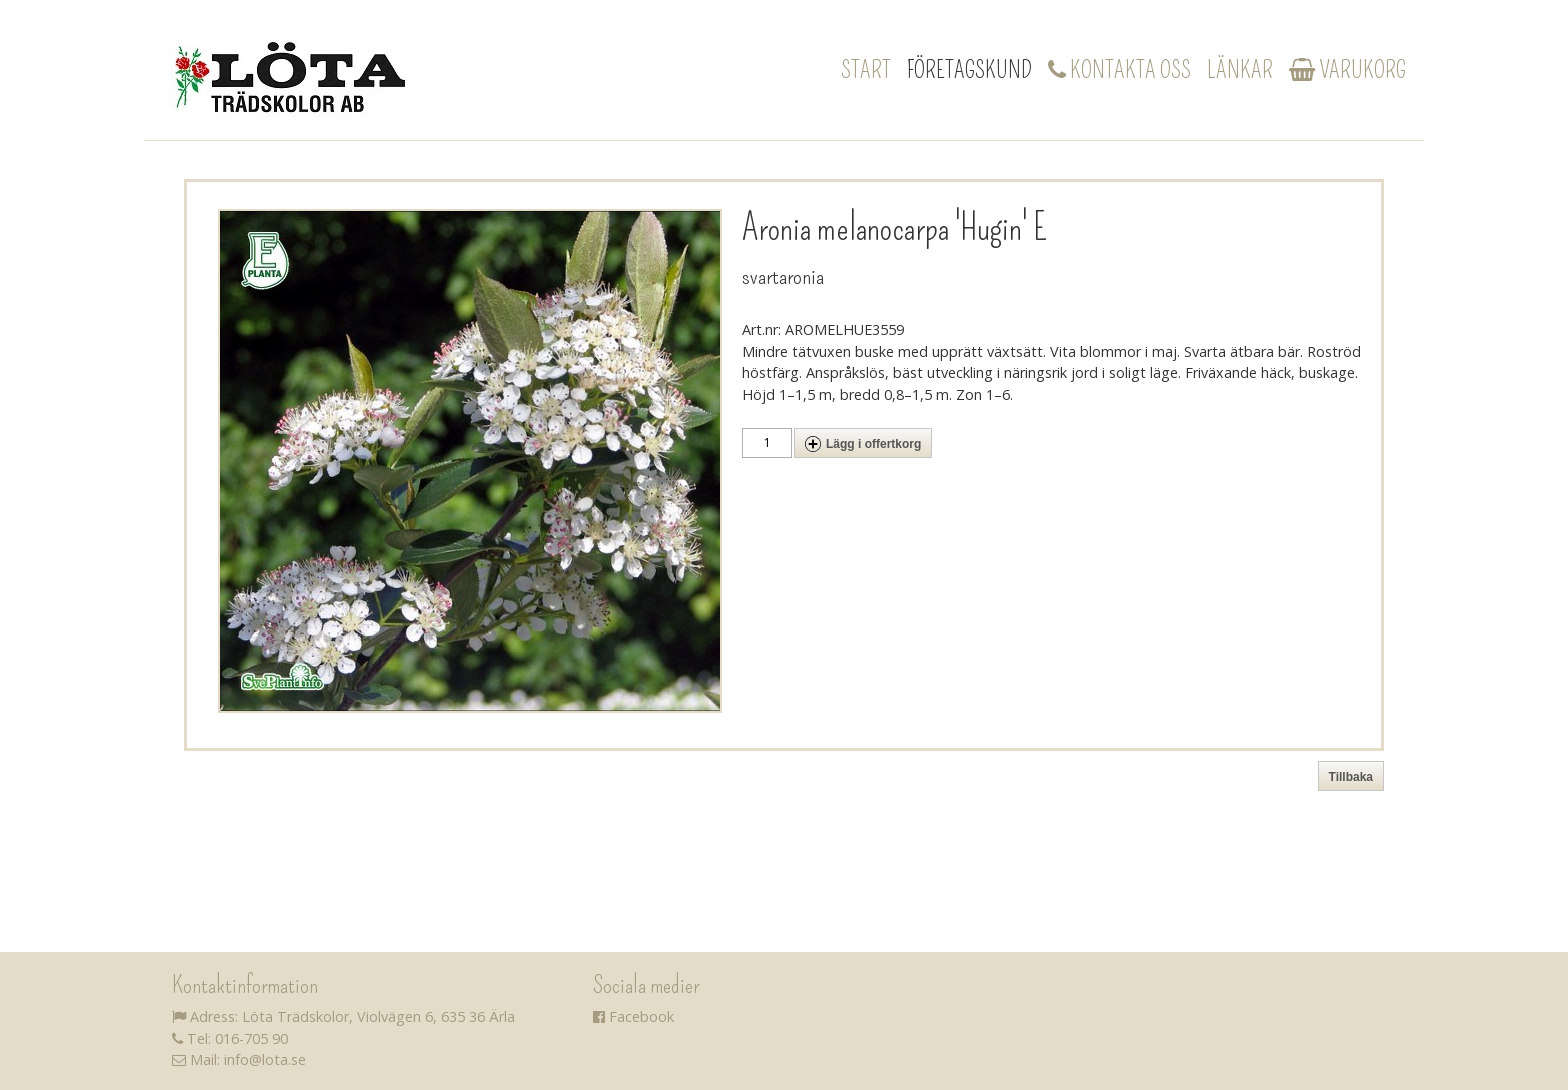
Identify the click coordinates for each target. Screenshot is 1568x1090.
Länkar (1240, 70)
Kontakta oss (1119, 70)
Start (866, 70)
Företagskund (969, 70)
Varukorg (1347, 70)
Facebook (633, 1016)
